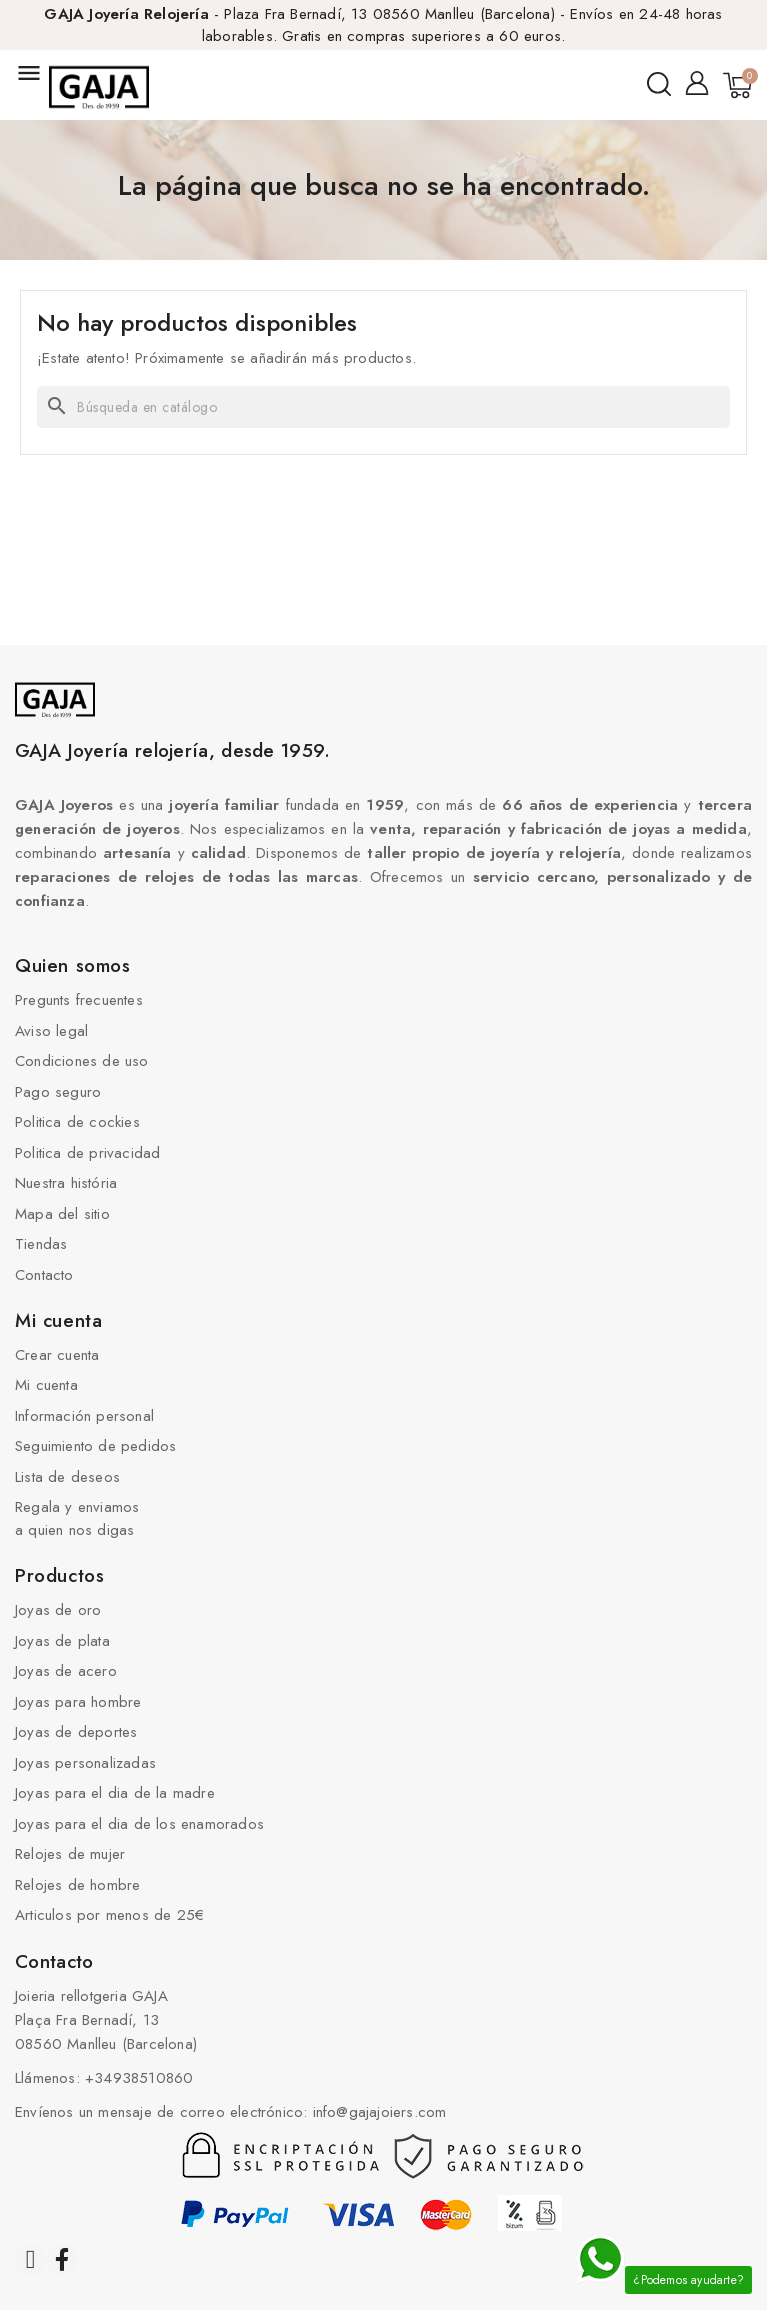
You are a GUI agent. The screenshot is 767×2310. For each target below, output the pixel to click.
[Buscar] (383, 407)
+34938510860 (139, 2078)
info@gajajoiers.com (380, 2112)
